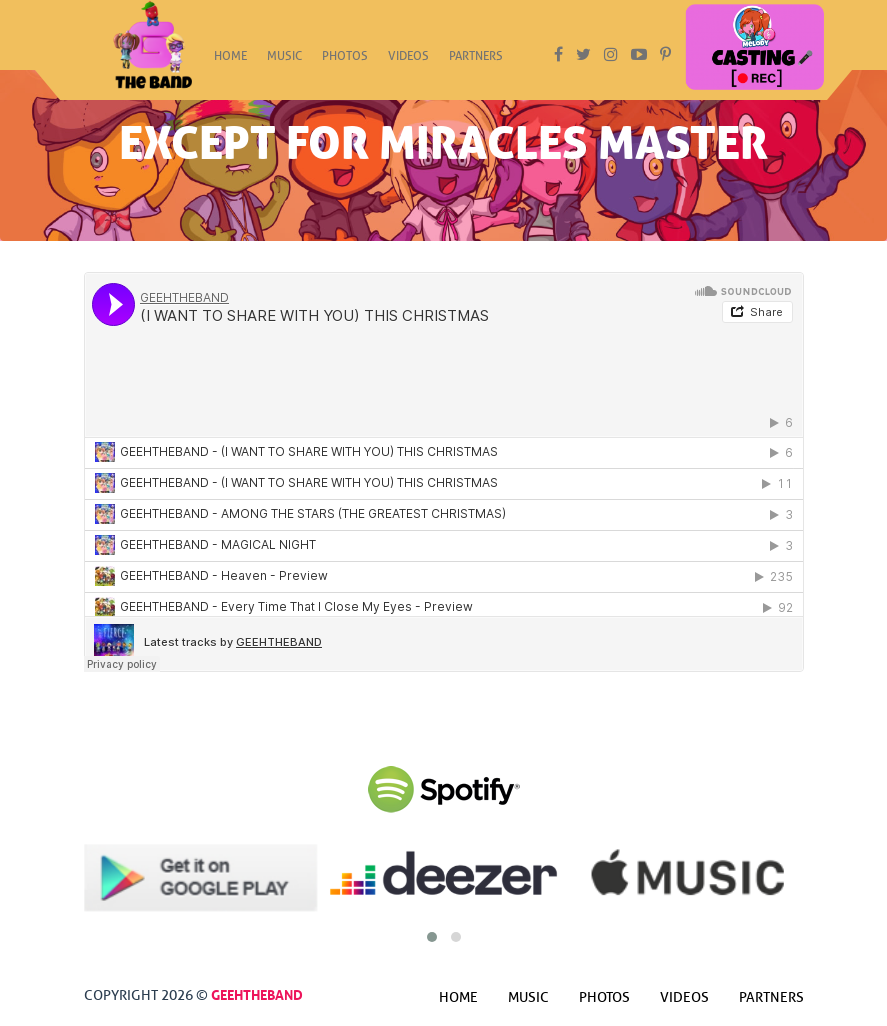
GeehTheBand (257, 993)
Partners (476, 62)
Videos (408, 62)
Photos (345, 62)
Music (284, 62)
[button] (432, 937)
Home (230, 62)
